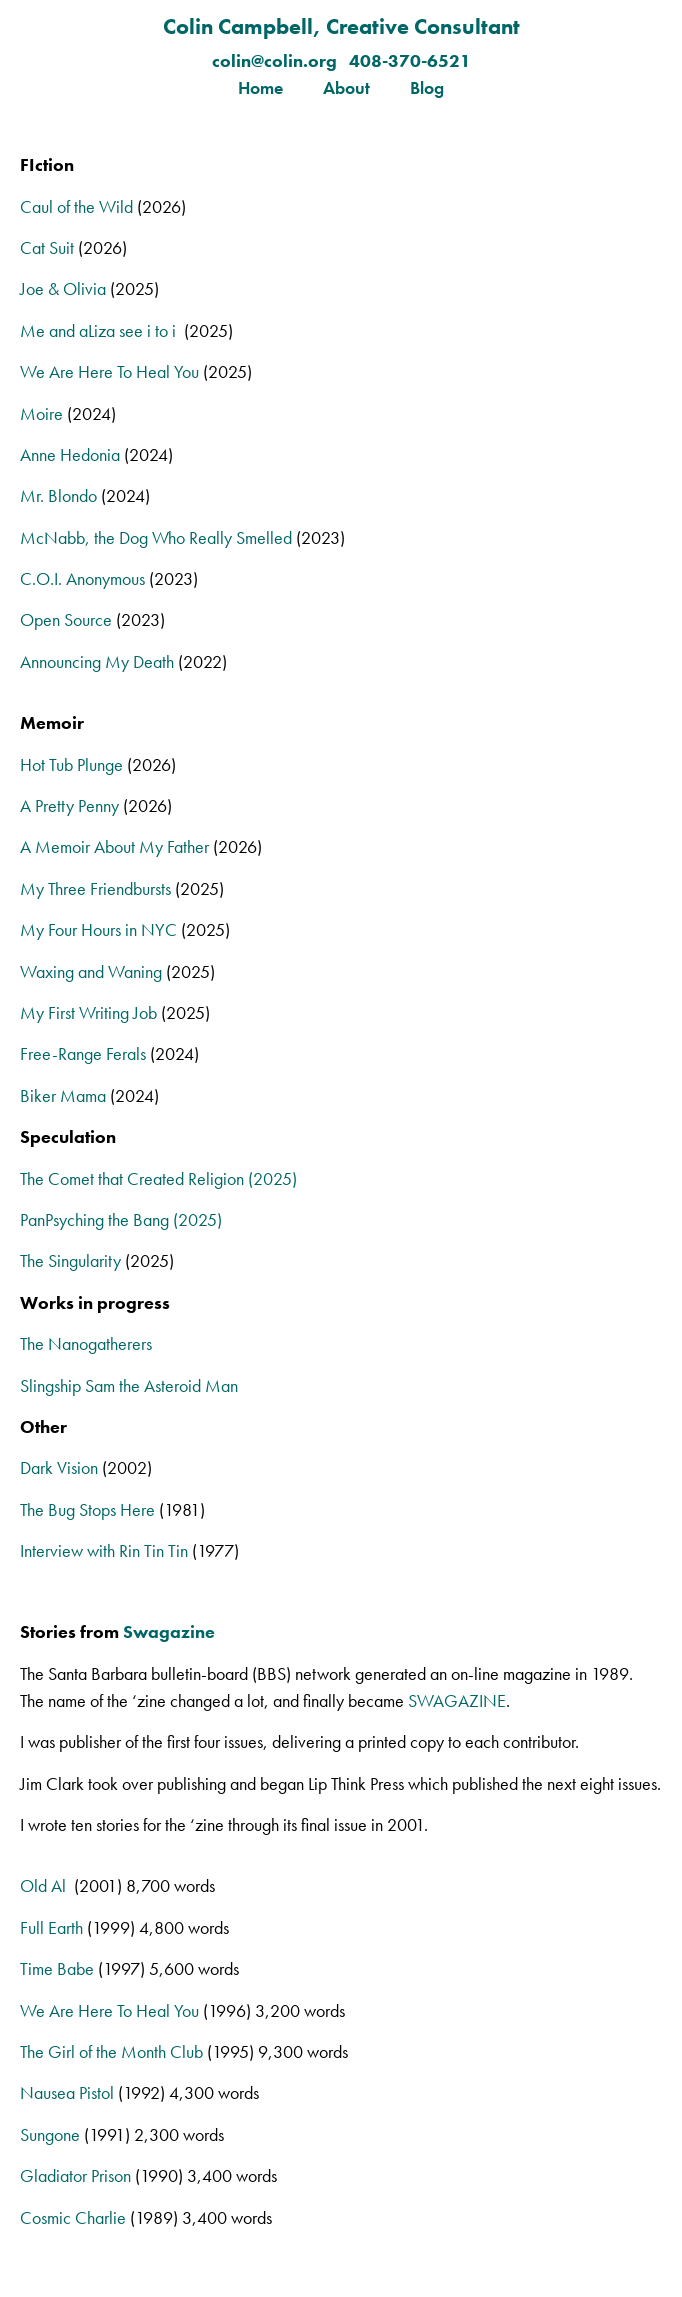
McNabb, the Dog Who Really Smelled (156, 537)
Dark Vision (59, 1467)
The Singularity (70, 1260)
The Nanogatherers (86, 1343)
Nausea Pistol (67, 2092)
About (346, 87)
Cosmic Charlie (73, 2217)
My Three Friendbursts (95, 888)
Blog (427, 87)
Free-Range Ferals (83, 1053)
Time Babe (57, 1968)
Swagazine (169, 1631)
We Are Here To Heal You (109, 371)
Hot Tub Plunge (71, 764)
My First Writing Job (88, 1012)
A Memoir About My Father (114, 846)
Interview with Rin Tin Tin (104, 1550)
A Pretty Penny (69, 805)
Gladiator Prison (75, 2175)
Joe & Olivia (63, 288)
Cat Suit (47, 247)
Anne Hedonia (70, 454)
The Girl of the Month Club (111, 2051)
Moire (41, 413)
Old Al (47, 1885)
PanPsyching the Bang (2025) (121, 1219)
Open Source (66, 619)
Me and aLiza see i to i (100, 330)
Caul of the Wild (76, 206)
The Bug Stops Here (87, 1509)
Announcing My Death (97, 661)
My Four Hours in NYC (98, 929)
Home (260, 87)
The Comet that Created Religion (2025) (158, 1178)
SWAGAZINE (457, 1700)
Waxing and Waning (91, 971)
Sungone (50, 2134)
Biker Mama (63, 1095)
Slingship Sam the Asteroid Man (129, 1385)
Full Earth (51, 1927)
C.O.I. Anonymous (82, 578)
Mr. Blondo (58, 495)
